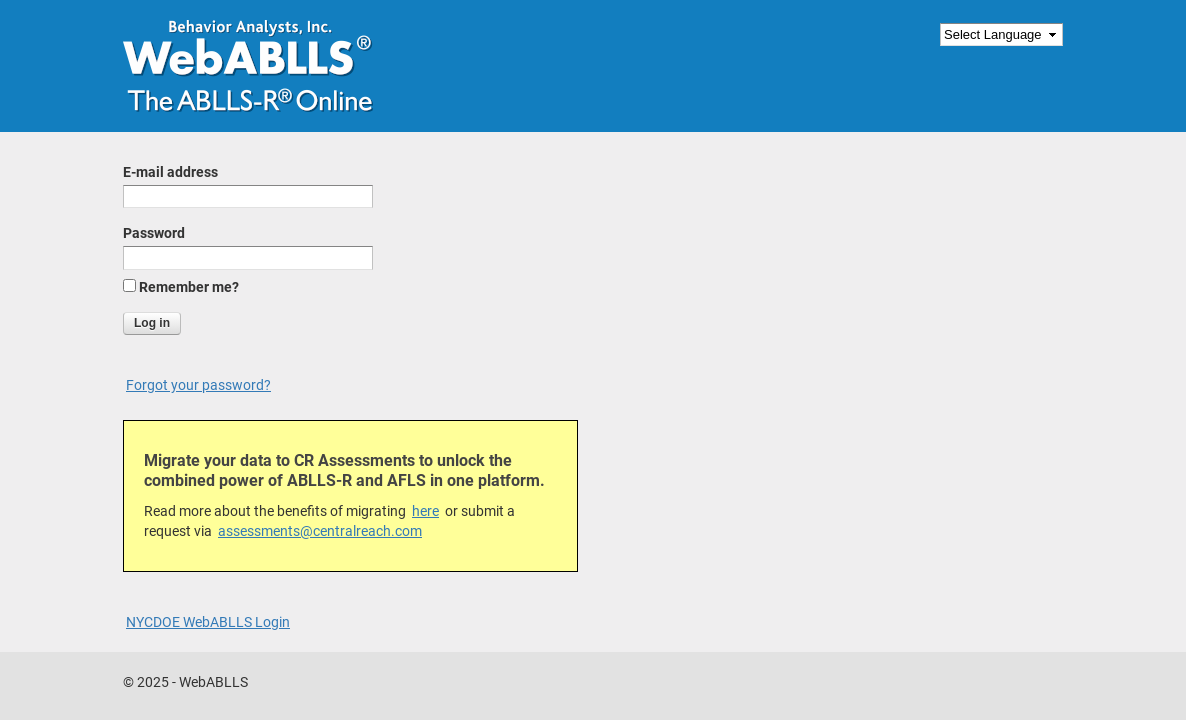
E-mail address (170, 172)
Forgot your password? (198, 385)
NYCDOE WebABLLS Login (208, 622)
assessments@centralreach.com (320, 531)
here (425, 511)
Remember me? (189, 287)
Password (154, 233)
